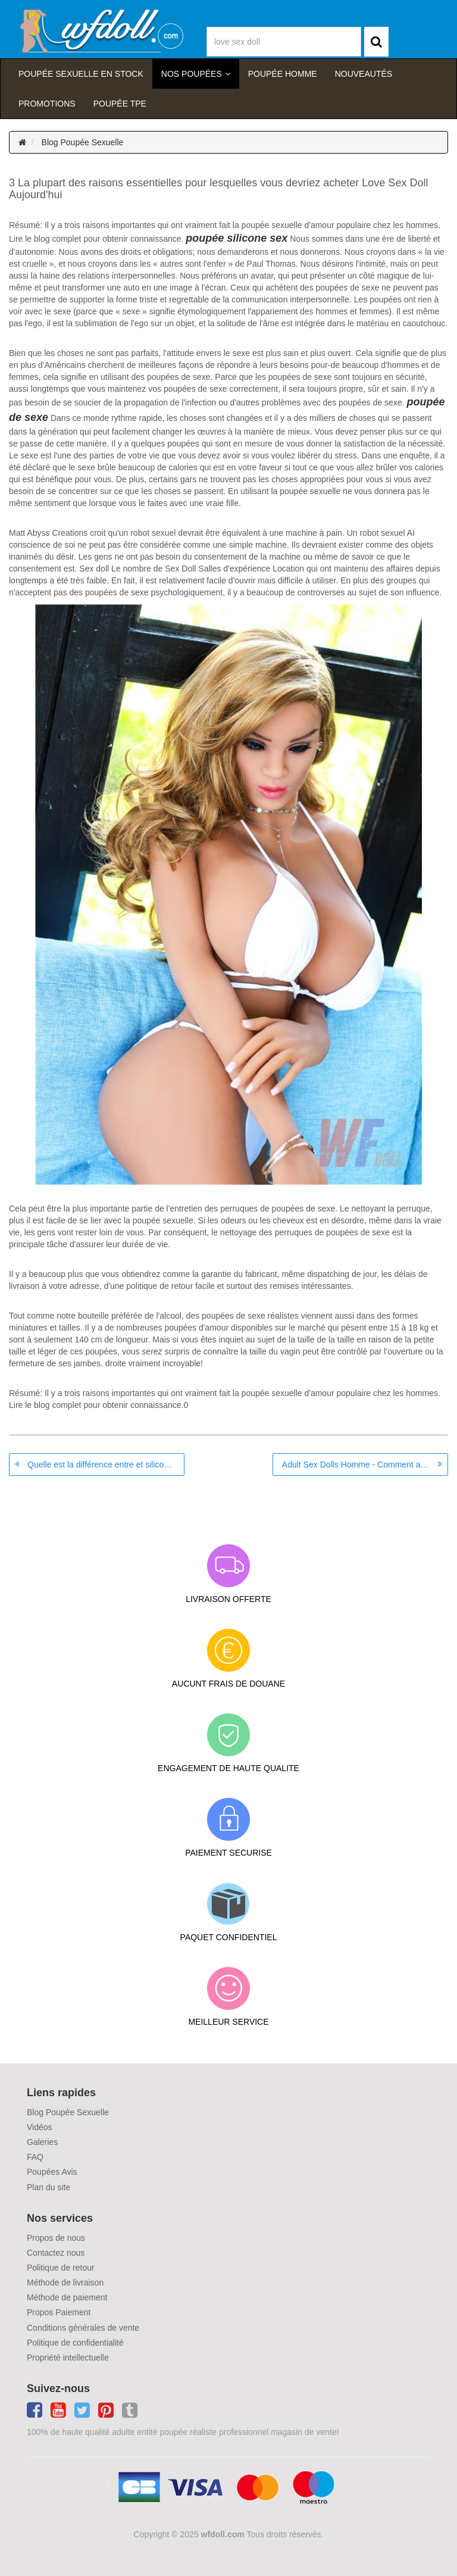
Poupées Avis (52, 2172)
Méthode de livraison (65, 2282)
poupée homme (282, 74)
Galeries (42, 2142)
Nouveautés (363, 74)
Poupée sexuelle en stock (80, 74)
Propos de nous (56, 2238)
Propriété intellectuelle (68, 2357)
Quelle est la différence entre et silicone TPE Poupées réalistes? (105, 1464)
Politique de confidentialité (75, 2342)
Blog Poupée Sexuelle (83, 142)
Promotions (47, 103)
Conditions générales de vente (83, 2328)
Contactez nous (55, 2252)
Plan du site (48, 2187)
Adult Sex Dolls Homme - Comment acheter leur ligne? (365, 1464)
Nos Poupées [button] (191, 74)
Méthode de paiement (67, 2297)
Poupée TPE (119, 103)
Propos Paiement (58, 2312)
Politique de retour (61, 2267)
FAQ (35, 2157)
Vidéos (39, 2127)
